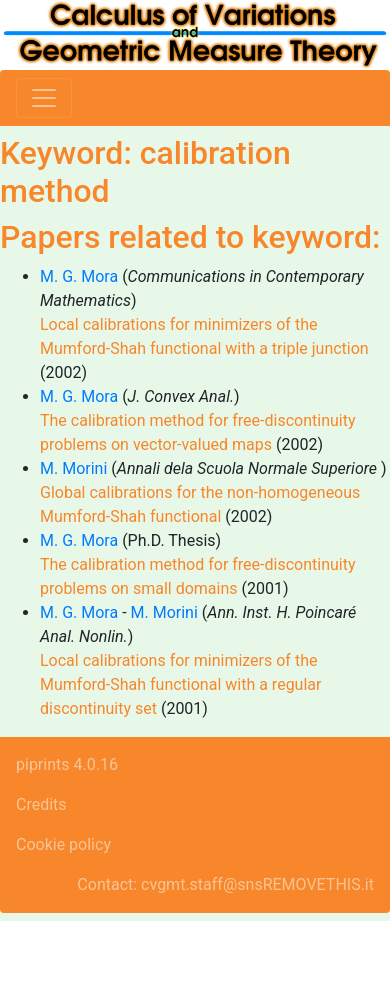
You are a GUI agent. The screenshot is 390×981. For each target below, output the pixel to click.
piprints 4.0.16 (67, 764)
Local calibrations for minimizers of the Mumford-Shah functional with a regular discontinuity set (180, 684)
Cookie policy (63, 844)
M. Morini (73, 468)
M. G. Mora (79, 276)
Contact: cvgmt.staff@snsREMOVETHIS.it (225, 884)
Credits (41, 804)
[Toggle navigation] (44, 98)
